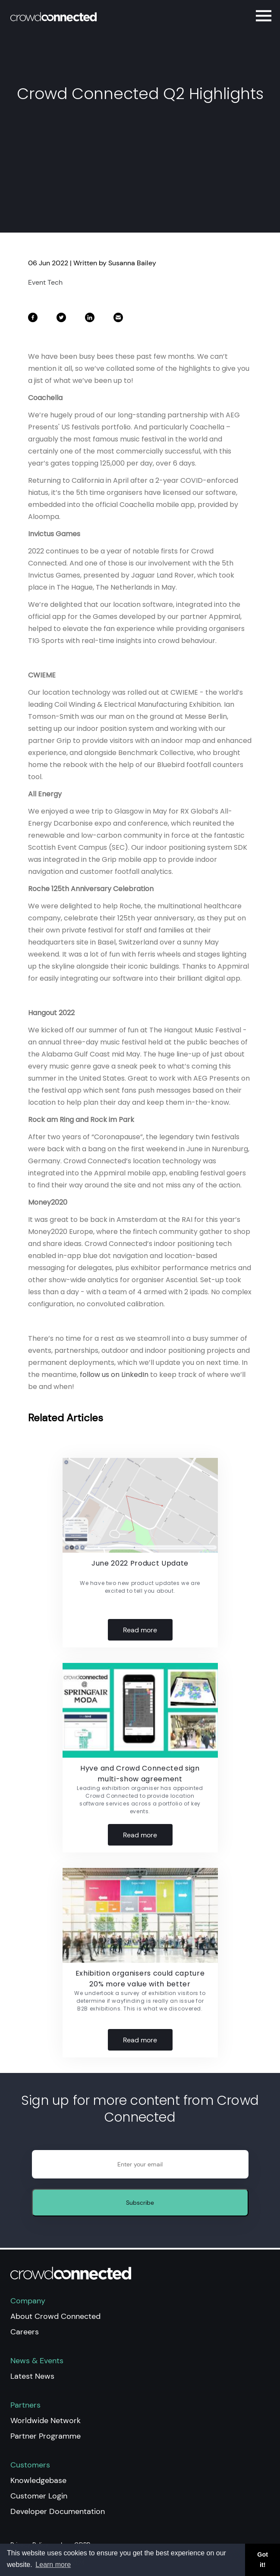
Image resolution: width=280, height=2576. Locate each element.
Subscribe (140, 2202)
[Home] (71, 17)
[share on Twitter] (62, 320)
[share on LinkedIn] (90, 320)
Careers (24, 2332)
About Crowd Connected (55, 2316)
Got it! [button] (262, 2559)
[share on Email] (118, 320)
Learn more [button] (53, 2564)
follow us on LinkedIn (114, 1375)
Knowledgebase (38, 2480)
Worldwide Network (45, 2420)
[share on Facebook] (33, 320)
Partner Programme (45, 2436)
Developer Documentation (57, 2511)
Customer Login (38, 2496)
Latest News (32, 2376)
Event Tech (45, 282)
